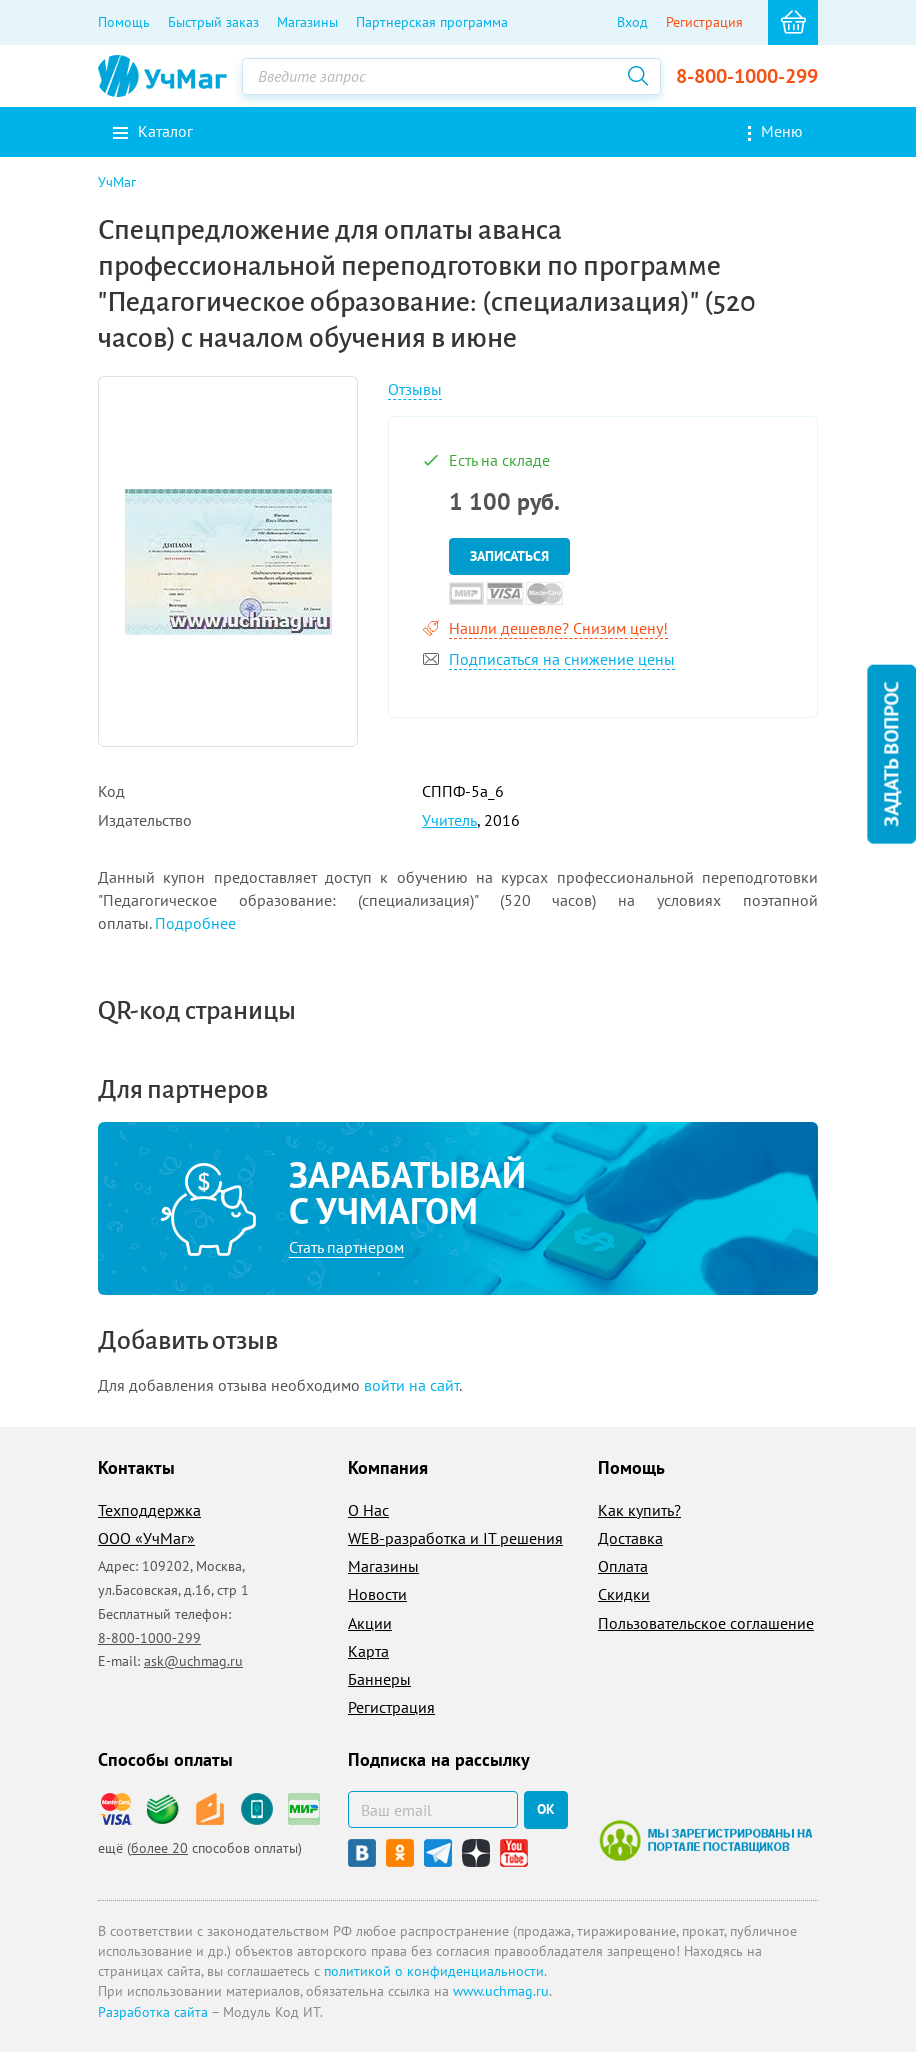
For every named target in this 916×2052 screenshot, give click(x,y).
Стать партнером (346, 1247)
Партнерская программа (432, 22)
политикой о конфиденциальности (434, 1971)
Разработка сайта (153, 2012)
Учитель (449, 820)
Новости (377, 1594)
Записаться (509, 556)
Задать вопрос (891, 753)
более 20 (159, 1848)
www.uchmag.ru (501, 1991)
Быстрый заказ (213, 22)
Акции (370, 1623)
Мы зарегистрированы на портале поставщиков (705, 1840)
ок (546, 1809)
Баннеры (379, 1679)
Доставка (630, 1538)
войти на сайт (411, 1385)
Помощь (124, 22)
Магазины (307, 22)
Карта (368, 1651)
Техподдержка (149, 1510)
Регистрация (704, 22)
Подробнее (195, 923)
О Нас (368, 1510)
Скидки (624, 1594)
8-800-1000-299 (747, 76)
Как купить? (639, 1510)
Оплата (623, 1566)
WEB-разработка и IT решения (455, 1538)
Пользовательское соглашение (706, 1623)
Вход (632, 22)
